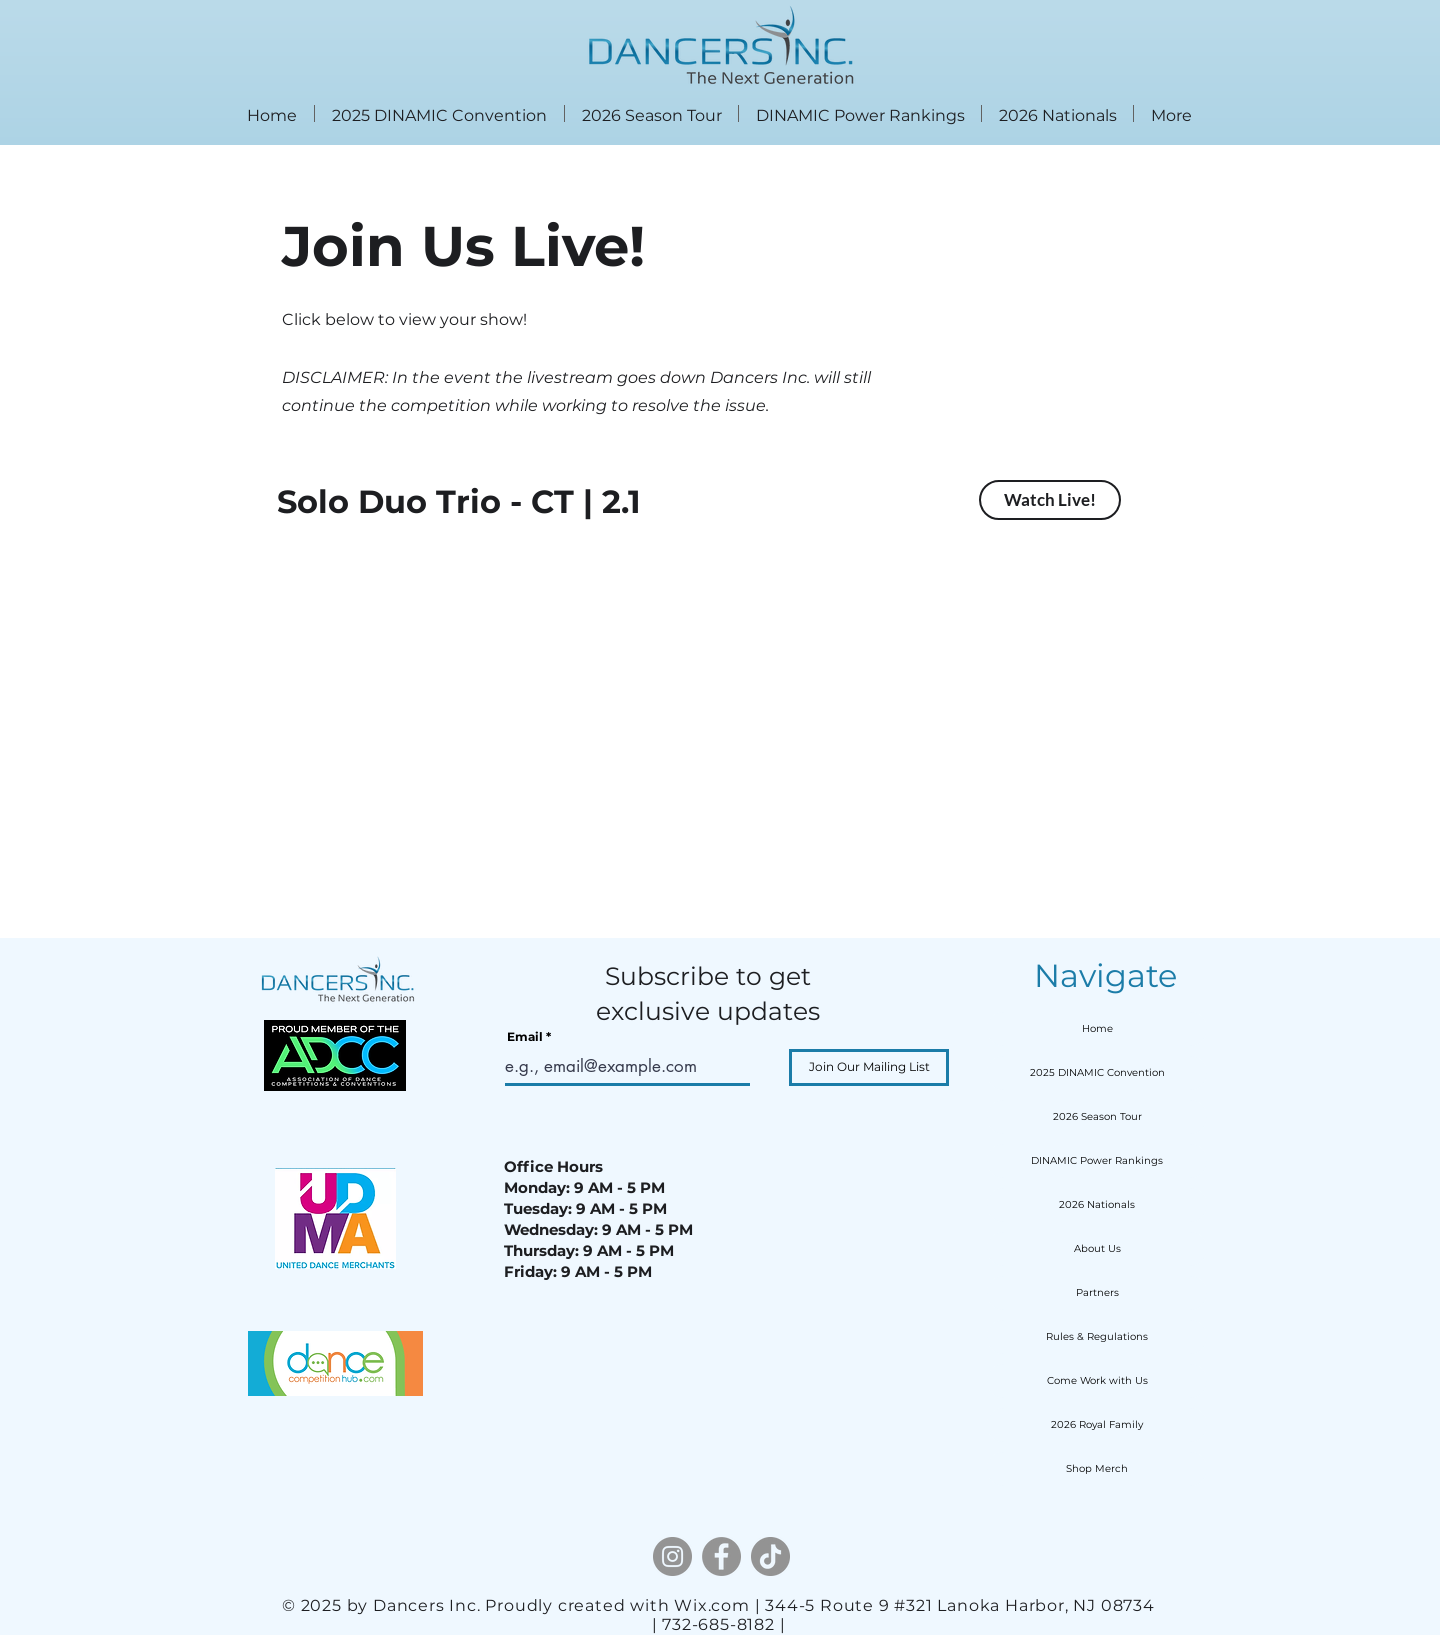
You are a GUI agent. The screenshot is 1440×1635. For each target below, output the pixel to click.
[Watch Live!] (1050, 500)
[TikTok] (770, 1556)
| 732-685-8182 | (719, 1624)
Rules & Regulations (1097, 1336)
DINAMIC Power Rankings (1097, 1160)
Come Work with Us (1097, 1380)
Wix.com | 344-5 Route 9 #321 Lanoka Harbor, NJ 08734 (914, 1605)
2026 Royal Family (1097, 1424)
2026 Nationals (1097, 1204)
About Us (1097, 1248)
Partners (1097, 1292)
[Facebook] (721, 1556)
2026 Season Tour (1097, 1116)
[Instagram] (672, 1556)
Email (525, 1037)
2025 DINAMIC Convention (1097, 1072)
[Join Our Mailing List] (869, 1067)
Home (1097, 1028)
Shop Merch (1097, 1468)
